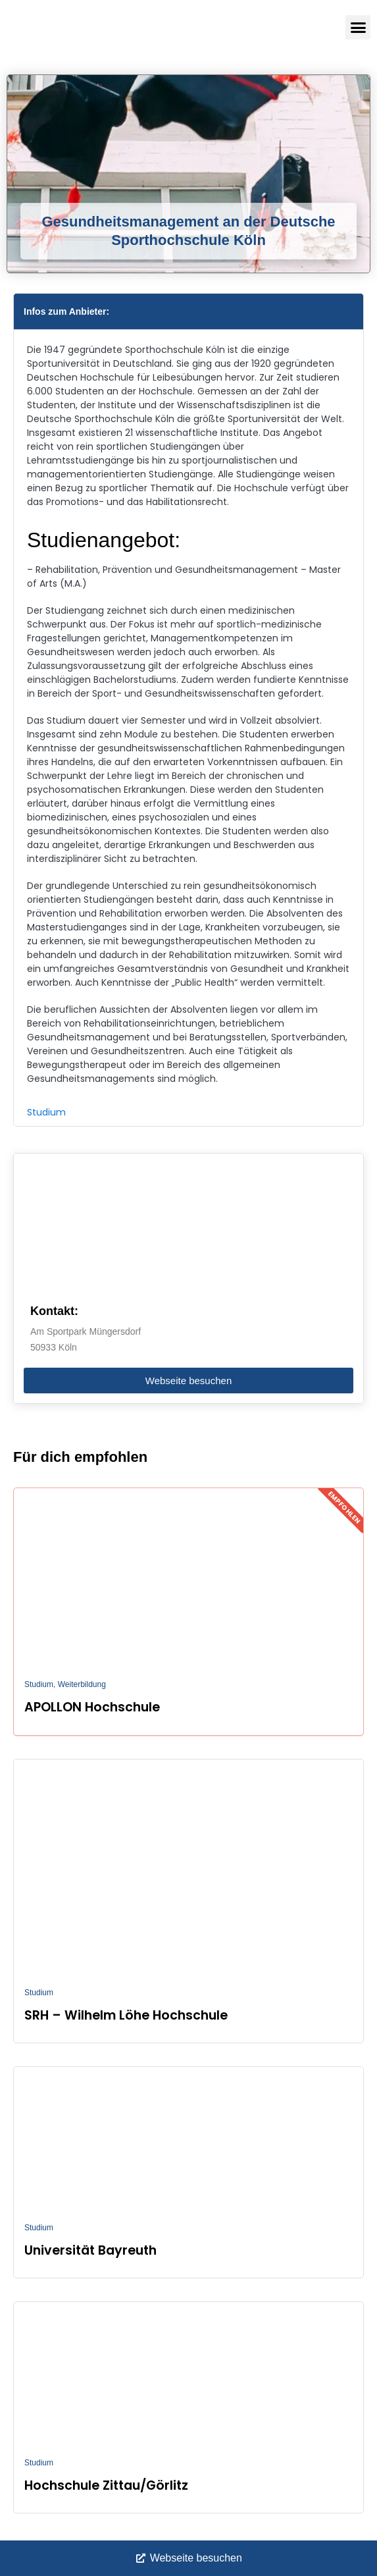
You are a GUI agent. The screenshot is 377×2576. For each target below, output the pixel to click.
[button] (357, 27)
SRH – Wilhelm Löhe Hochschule (126, 2015)
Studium (46, 1112)
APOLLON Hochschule (92, 1707)
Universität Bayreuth (90, 2250)
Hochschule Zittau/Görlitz (106, 2485)
